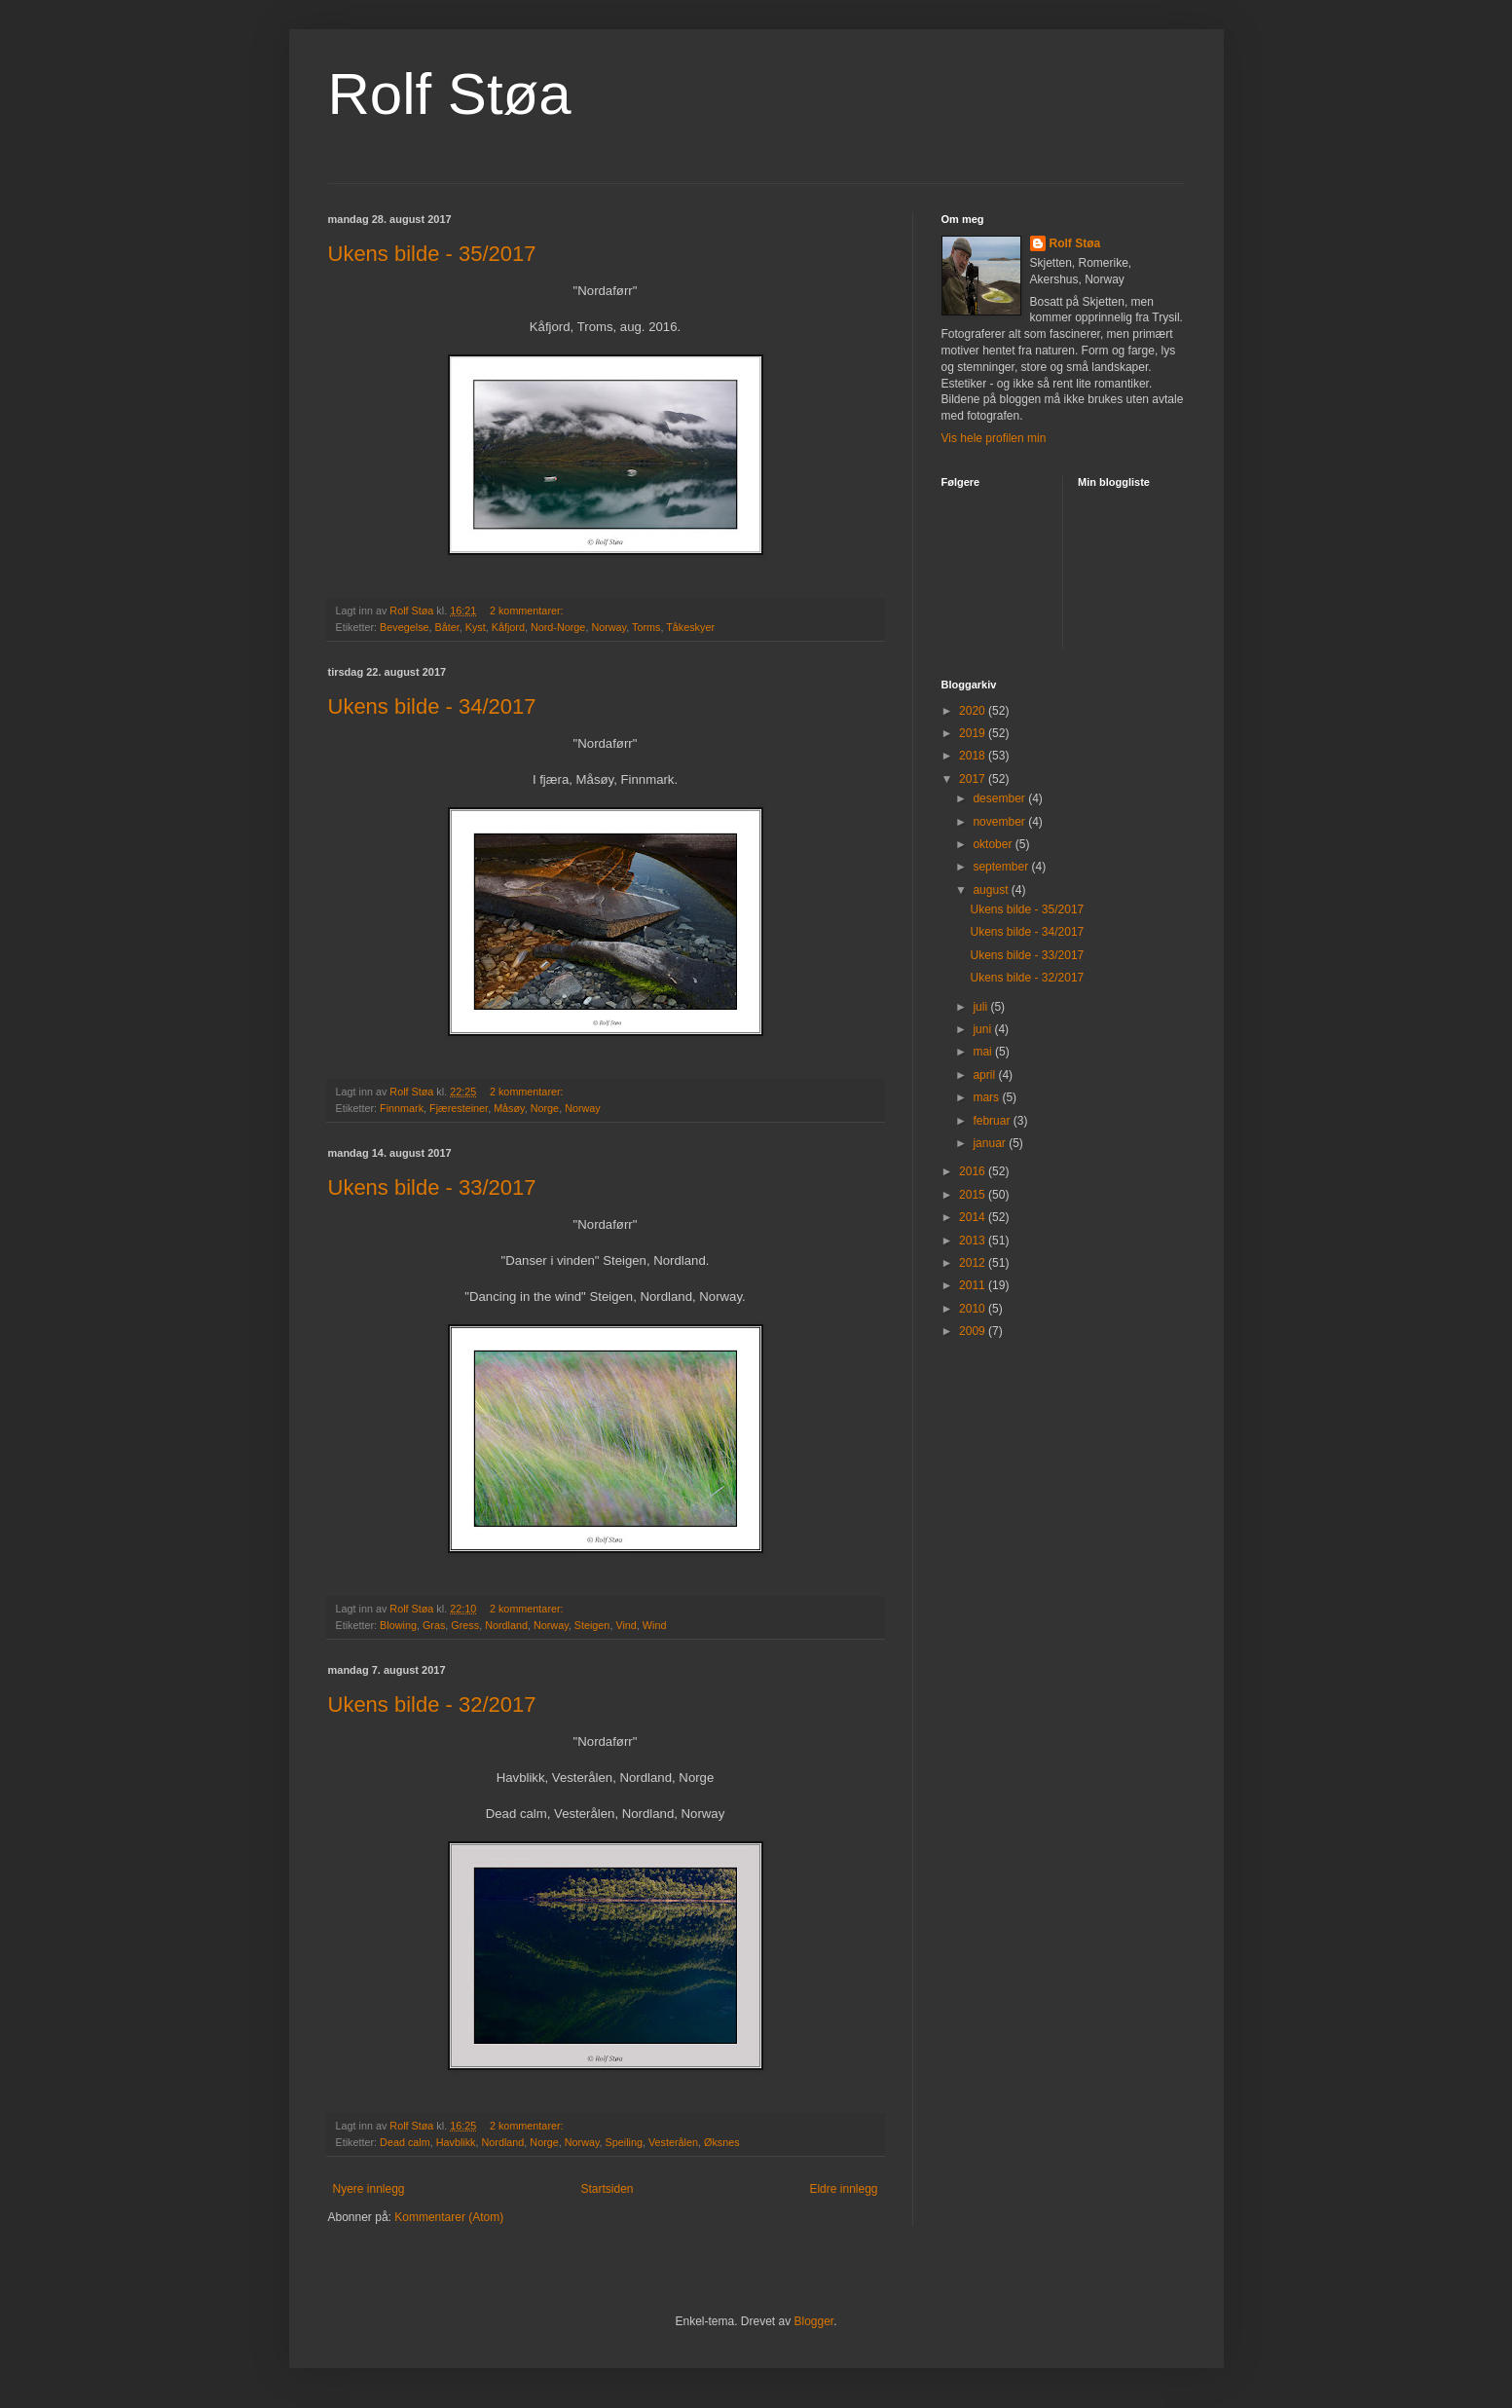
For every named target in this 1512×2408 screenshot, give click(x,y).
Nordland (506, 1625)
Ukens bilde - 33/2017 (432, 1187)
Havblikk (456, 2142)
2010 (973, 1308)
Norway (608, 627)
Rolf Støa (450, 94)
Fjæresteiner (458, 1108)
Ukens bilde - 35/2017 (432, 253)
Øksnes (722, 2142)
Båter (447, 627)
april (985, 1075)
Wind (655, 1625)
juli (981, 1007)
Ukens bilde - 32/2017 (432, 1704)
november (1000, 822)
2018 (973, 755)
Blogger (814, 2321)
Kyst (475, 627)
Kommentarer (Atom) (448, 2217)
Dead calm (405, 2142)
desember (1000, 798)
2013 (973, 1240)
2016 (973, 1171)
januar (991, 1143)
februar (993, 1121)
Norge (545, 1108)
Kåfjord (508, 627)
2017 (973, 779)
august (992, 890)
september (1002, 866)
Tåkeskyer (690, 627)
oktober (993, 844)
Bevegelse (404, 627)
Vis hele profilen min (994, 438)
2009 (973, 1331)
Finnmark (402, 1108)
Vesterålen (673, 2142)
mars (987, 1097)
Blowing (398, 1625)
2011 (973, 1285)
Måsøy (509, 1108)
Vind (625, 1625)
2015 (973, 1195)
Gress (465, 1625)
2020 (973, 711)
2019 (973, 733)
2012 (973, 1263)
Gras (434, 1625)
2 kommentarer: (528, 610)
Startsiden (606, 2189)
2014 (973, 1217)
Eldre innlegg (843, 2189)
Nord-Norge (558, 627)
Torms (646, 627)
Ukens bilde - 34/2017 (432, 706)
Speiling (624, 2142)
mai (984, 1051)
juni (983, 1029)
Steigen (592, 1625)
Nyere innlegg (369, 2189)
